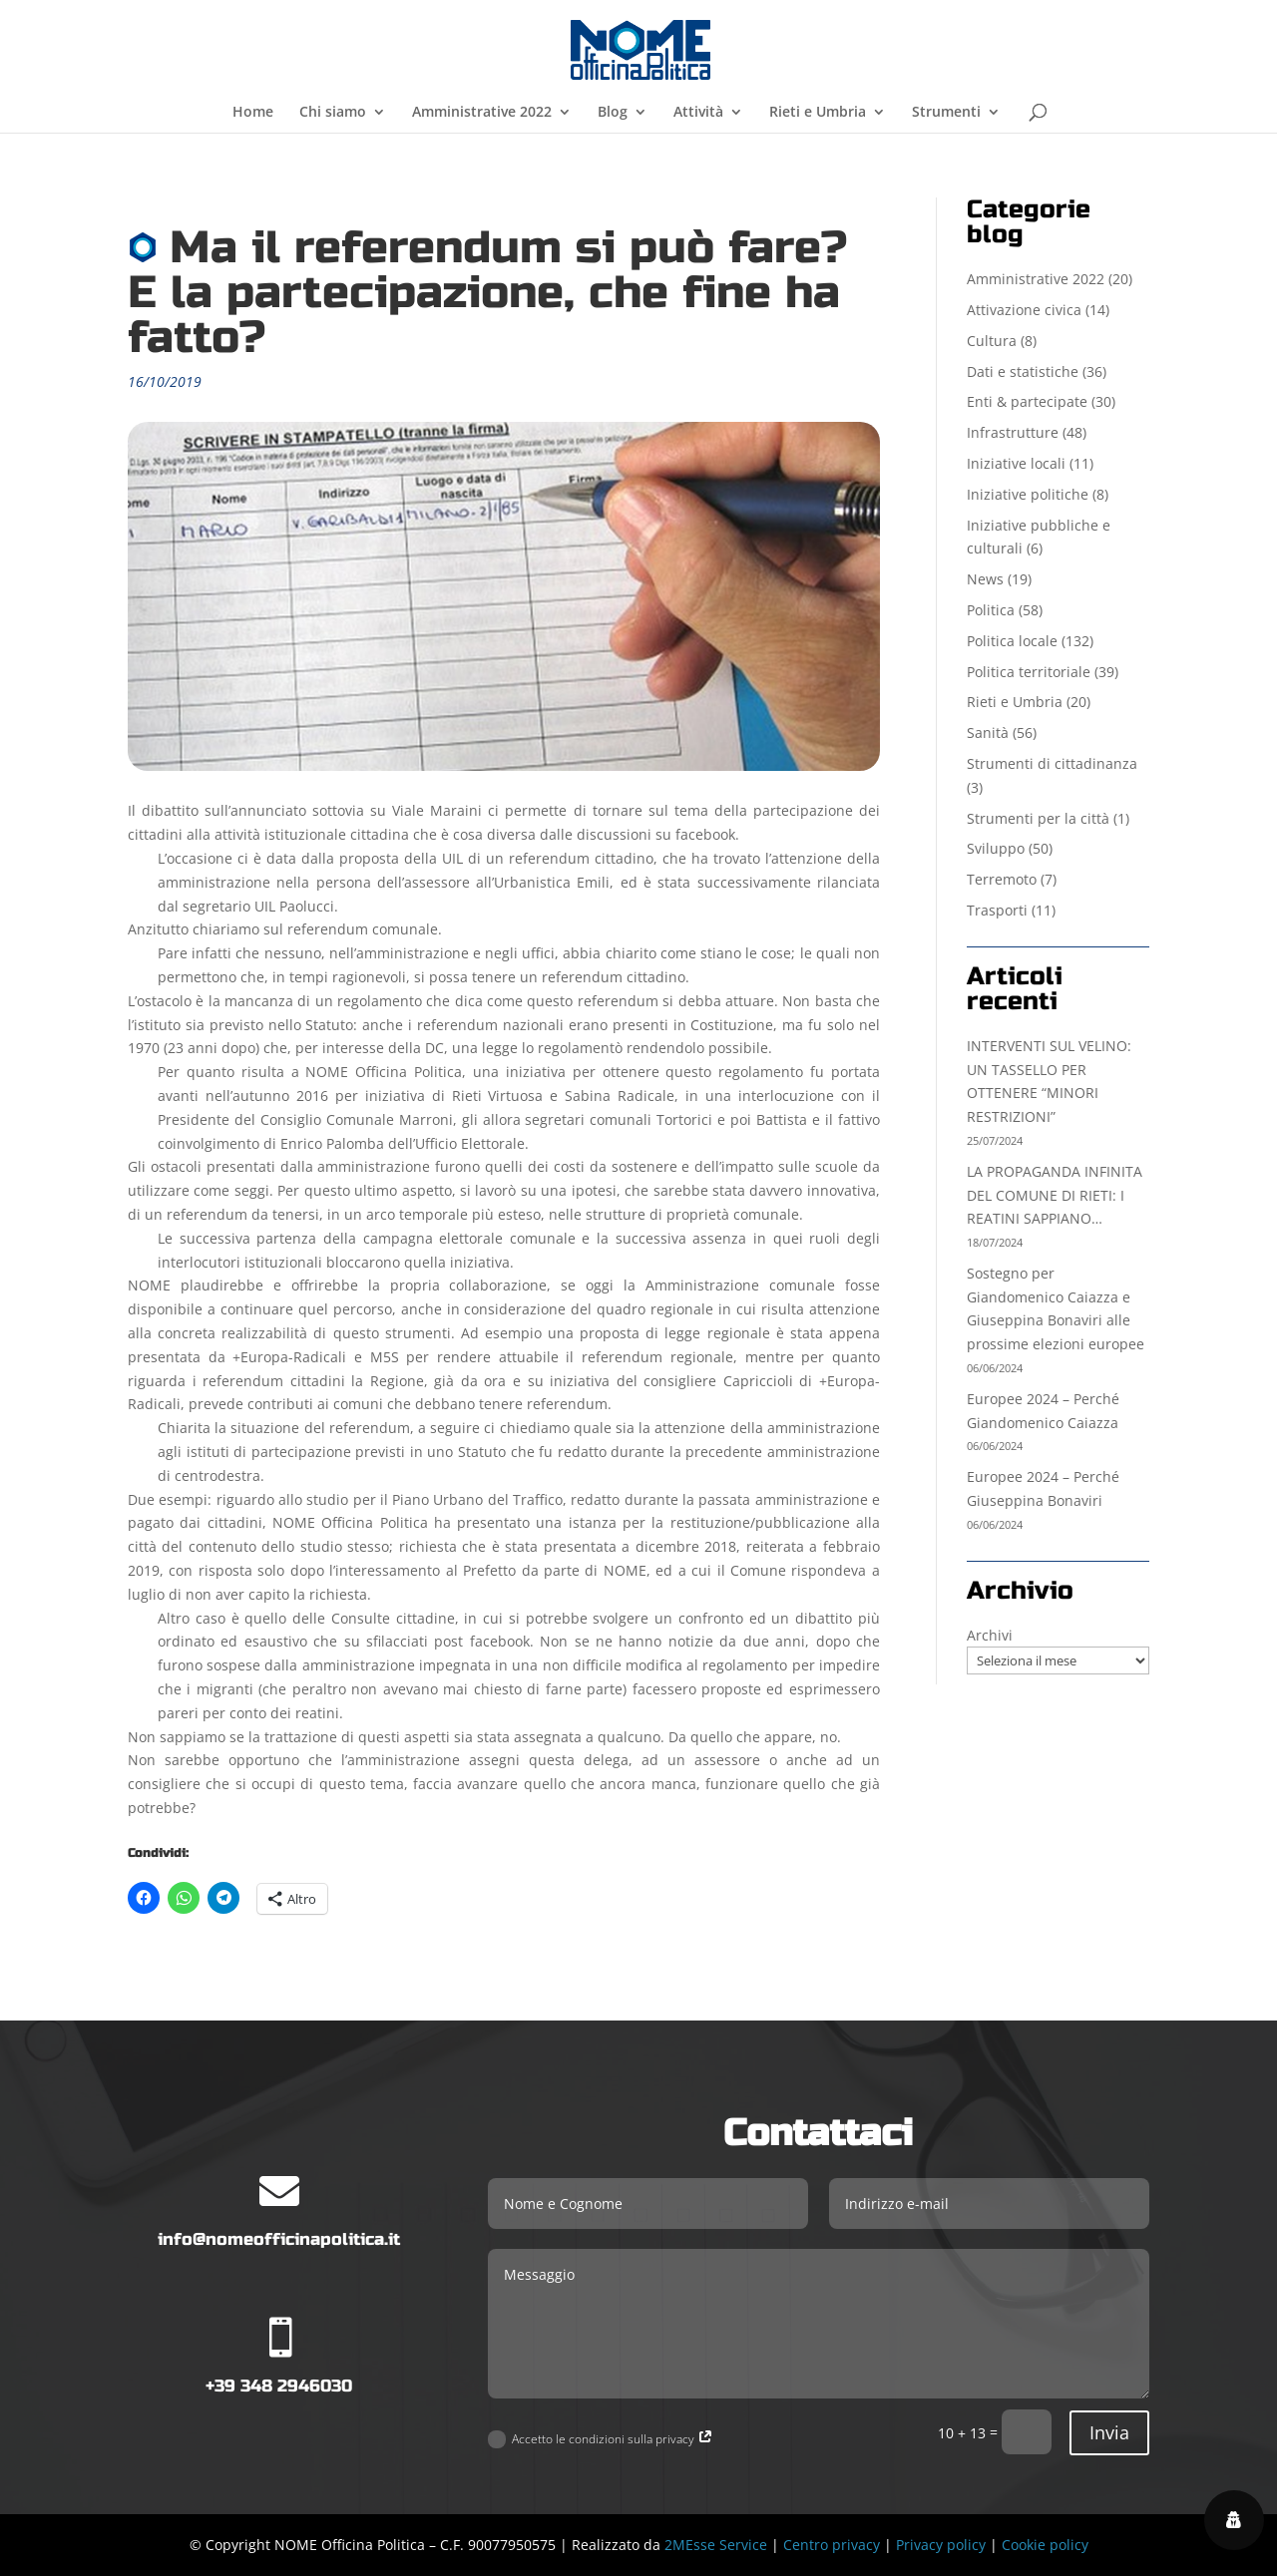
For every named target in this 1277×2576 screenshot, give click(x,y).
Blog (613, 113)
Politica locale (1012, 640)
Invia (1109, 2432)
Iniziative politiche (1027, 494)
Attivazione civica (1024, 309)
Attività (698, 113)
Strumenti (946, 113)
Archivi (990, 1635)
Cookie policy (1045, 2544)
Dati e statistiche (1022, 371)
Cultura (992, 340)
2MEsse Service (715, 2544)
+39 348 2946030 (279, 2386)
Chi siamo (332, 113)
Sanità (988, 732)
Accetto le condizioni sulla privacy (600, 2439)
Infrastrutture (1013, 432)
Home (252, 113)
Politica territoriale (1028, 671)
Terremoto (1002, 879)
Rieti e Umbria (817, 113)
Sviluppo (996, 848)
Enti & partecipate (1027, 401)
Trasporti (997, 910)
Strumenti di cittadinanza (1052, 763)
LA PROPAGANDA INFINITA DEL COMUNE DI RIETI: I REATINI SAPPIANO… (1054, 1195)
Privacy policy (941, 2544)
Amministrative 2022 (482, 113)
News (985, 578)
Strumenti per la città (1038, 818)
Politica (991, 609)
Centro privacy (831, 2544)
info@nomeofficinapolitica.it (279, 2239)
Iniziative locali (1016, 463)
